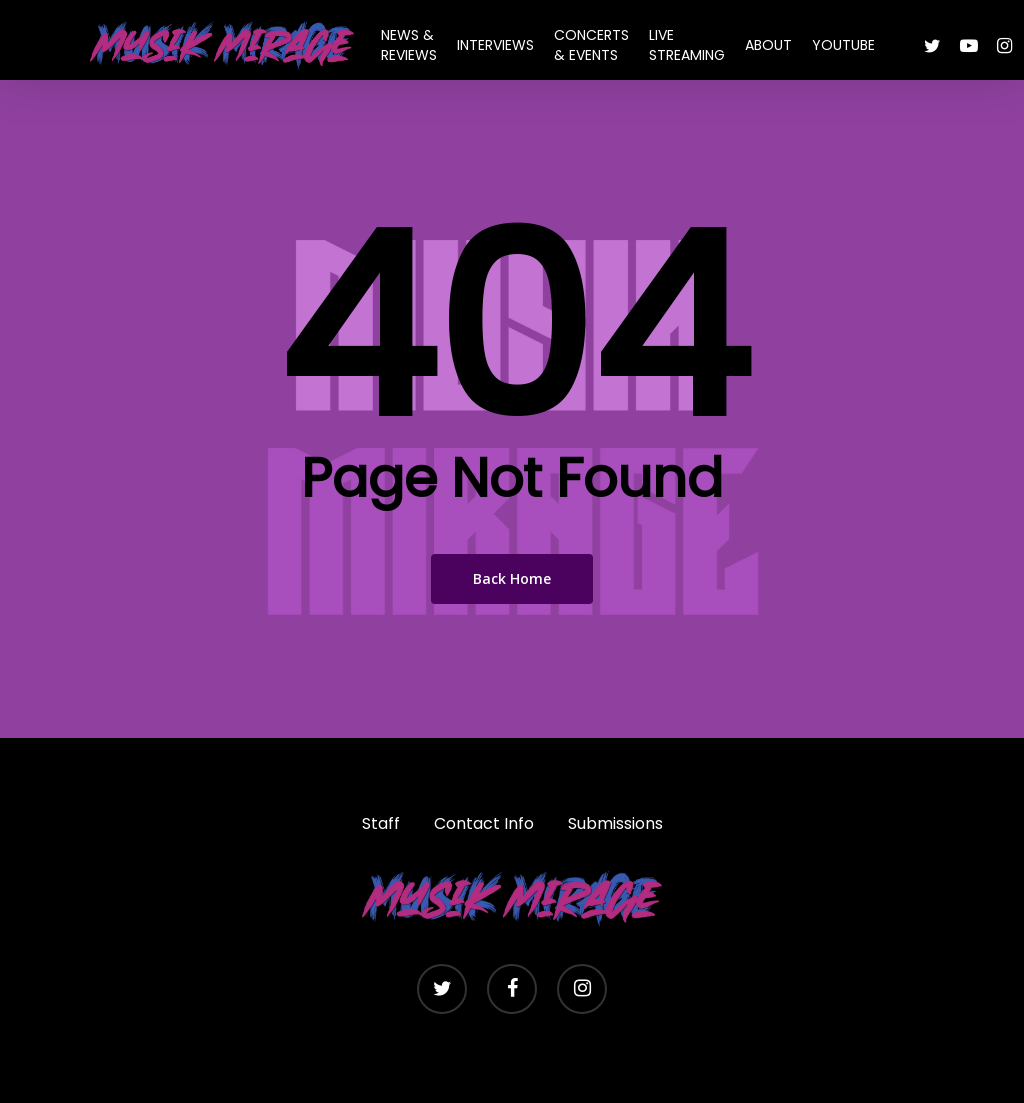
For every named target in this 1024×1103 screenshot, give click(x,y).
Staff (381, 823)
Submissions (615, 823)
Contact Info (484, 823)
